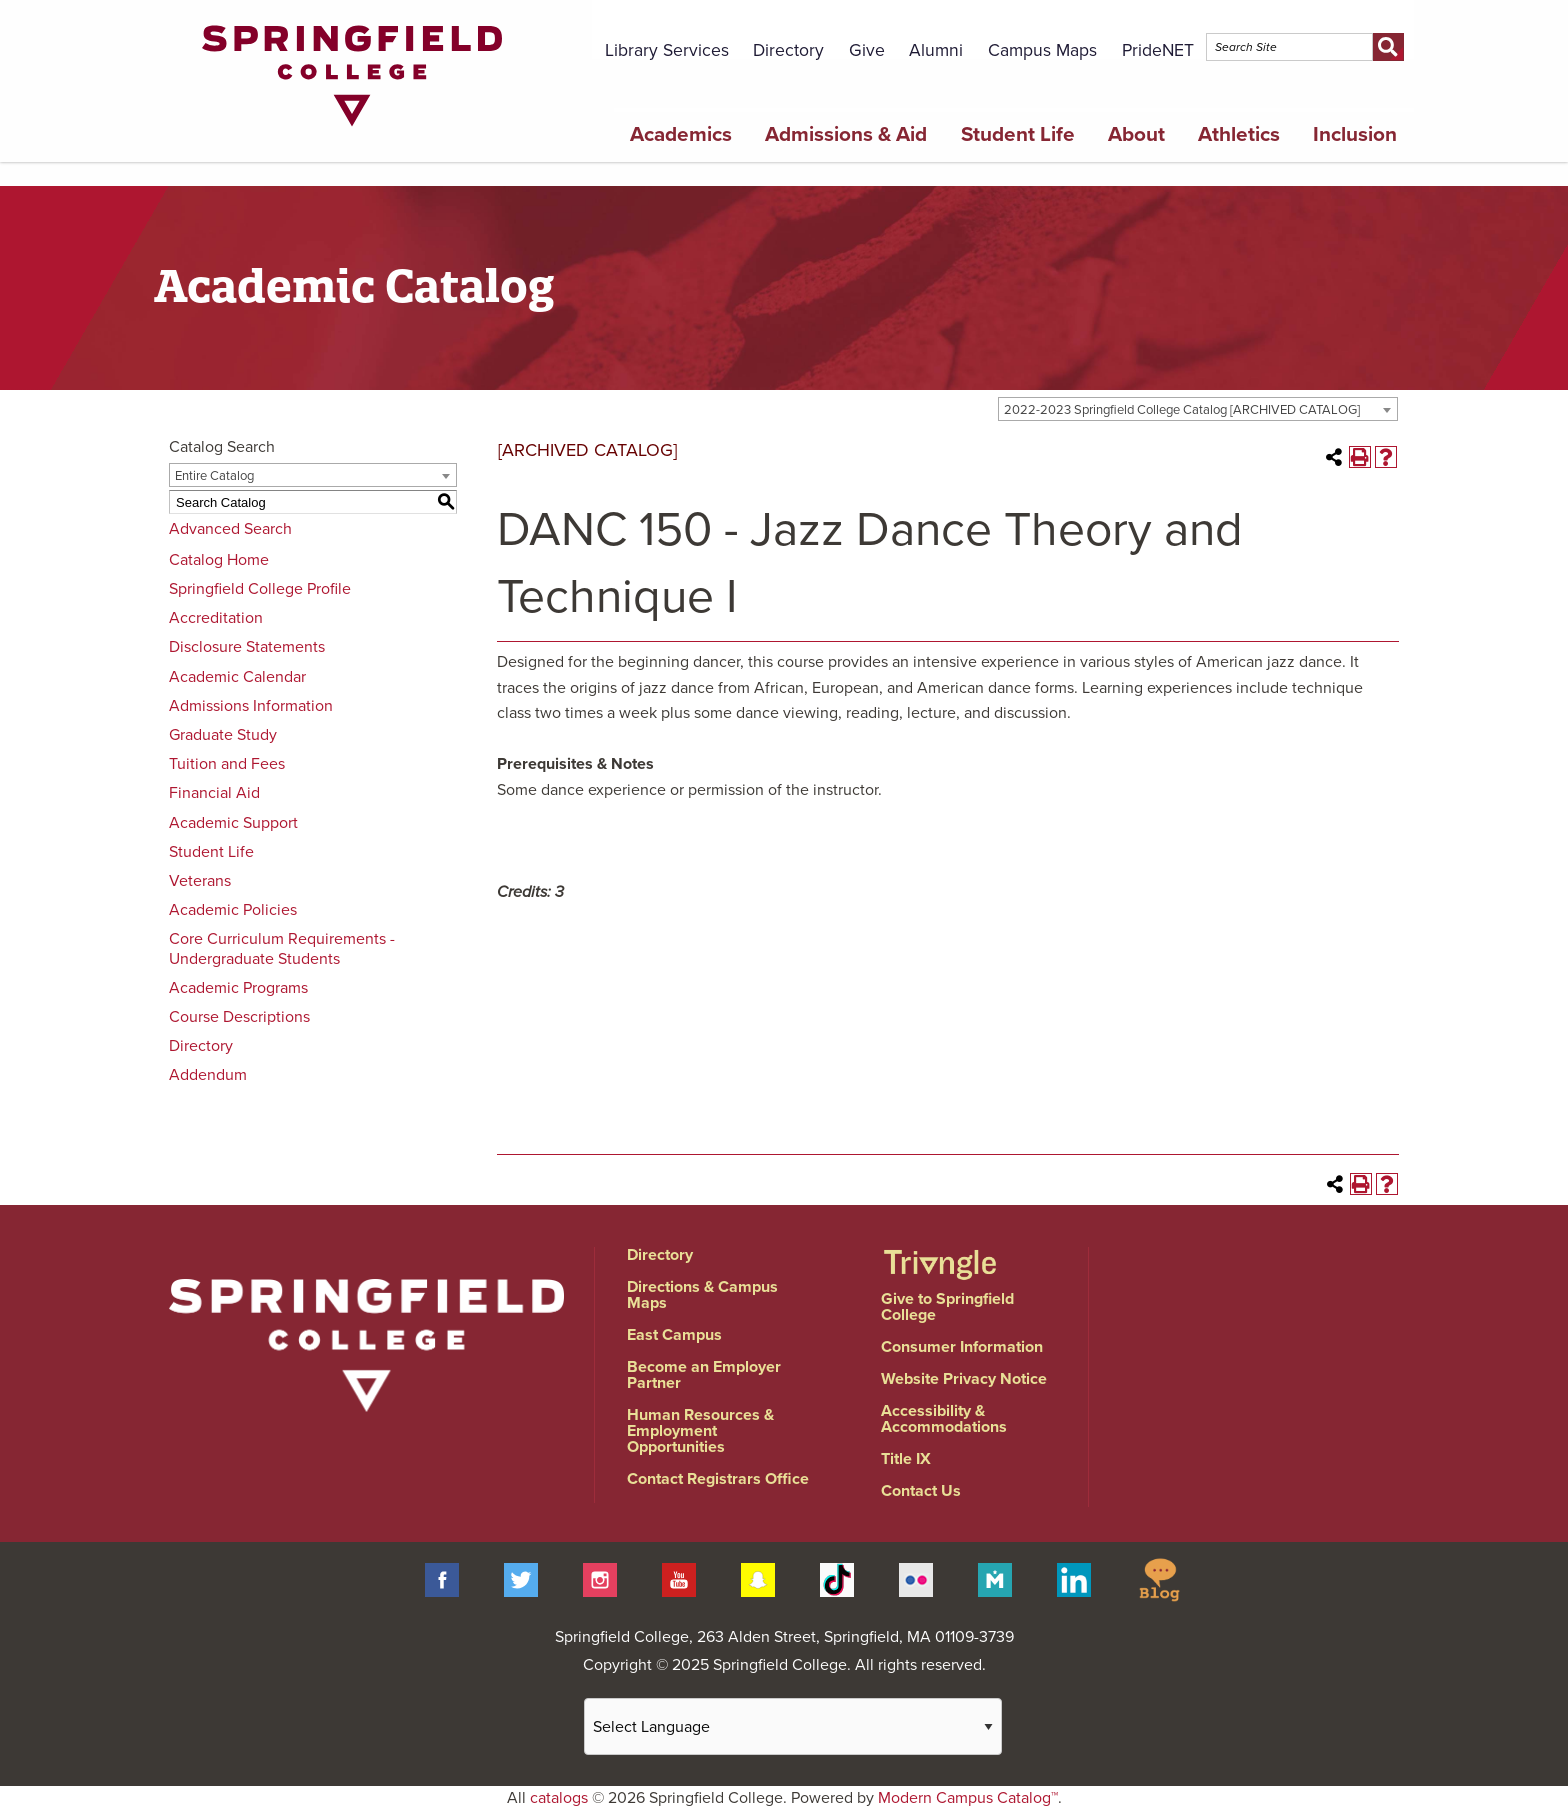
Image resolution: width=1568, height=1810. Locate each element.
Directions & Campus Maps (702, 1295)
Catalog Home (219, 560)
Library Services (667, 50)
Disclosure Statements (247, 647)
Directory (788, 50)
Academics (681, 134)
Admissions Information (251, 706)
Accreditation (216, 618)
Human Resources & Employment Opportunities (700, 1431)
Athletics (1239, 134)
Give (867, 50)
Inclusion (1355, 134)
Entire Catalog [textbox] (214, 476)
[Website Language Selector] (793, 1726)
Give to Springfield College (947, 1307)
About (1136, 134)
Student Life (1018, 134)
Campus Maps (1042, 50)
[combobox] (1198, 409)
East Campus (674, 1335)
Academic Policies (233, 910)
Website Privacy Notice (964, 1379)
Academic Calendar (237, 677)
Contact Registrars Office (718, 1479)
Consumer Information (962, 1347)
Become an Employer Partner (704, 1375)
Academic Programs (238, 988)
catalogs (559, 1798)
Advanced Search (230, 529)
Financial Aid (214, 793)
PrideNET (1158, 50)
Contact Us (921, 1491)
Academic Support (233, 823)
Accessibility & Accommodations (944, 1419)
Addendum (208, 1075)
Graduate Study (223, 735)
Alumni (936, 50)
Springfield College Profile (260, 589)
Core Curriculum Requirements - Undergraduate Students (282, 948)
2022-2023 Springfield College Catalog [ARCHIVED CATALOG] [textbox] (1182, 410)
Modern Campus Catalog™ (968, 1798)
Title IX (906, 1459)
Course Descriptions (239, 1017)
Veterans (200, 881)
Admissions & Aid (846, 134)
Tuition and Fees (227, 764)
